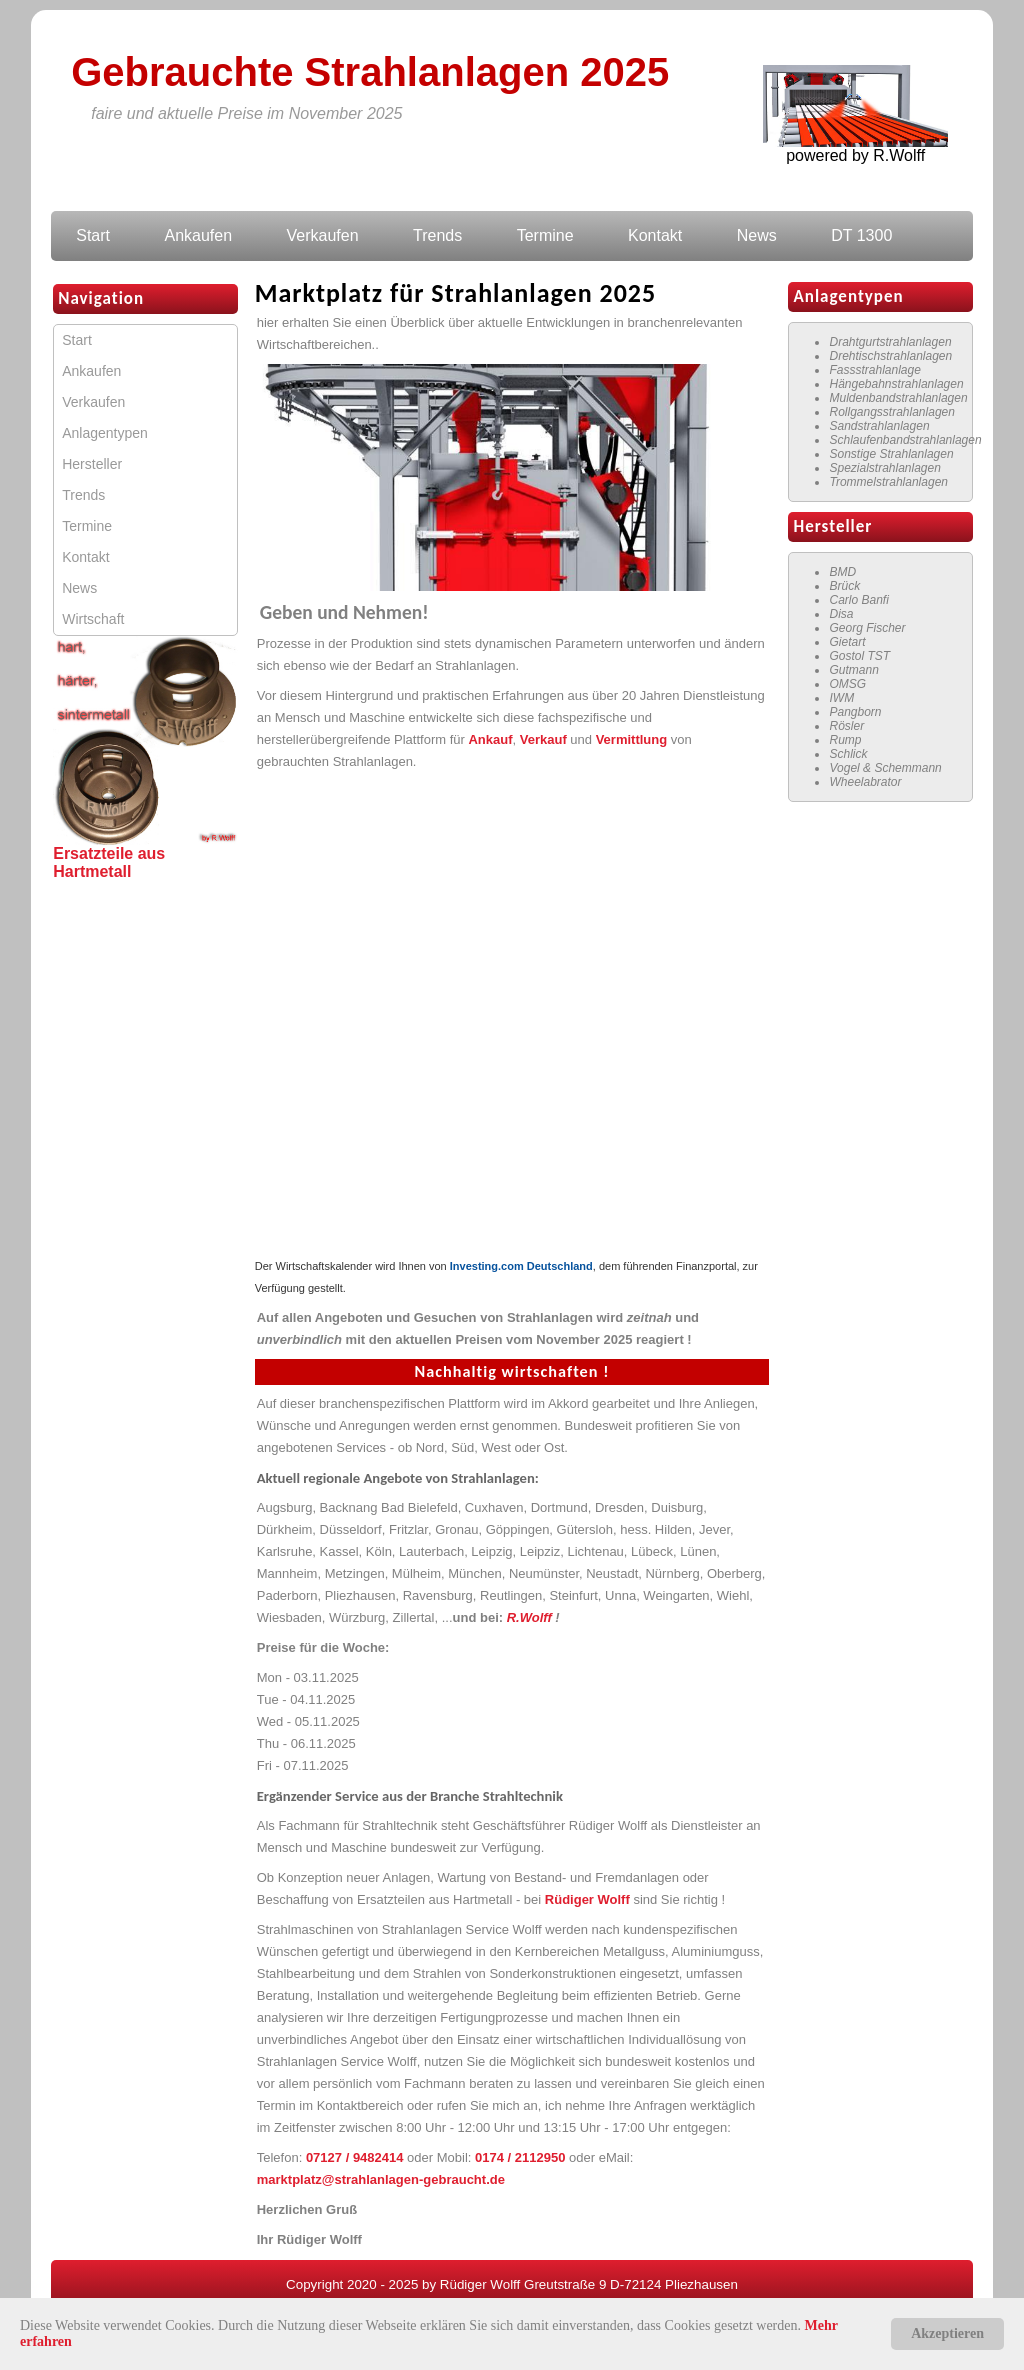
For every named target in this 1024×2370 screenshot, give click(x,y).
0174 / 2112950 (520, 2157)
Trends (437, 235)
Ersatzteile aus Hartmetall (109, 862)
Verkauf (543, 739)
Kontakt (655, 235)
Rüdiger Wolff (587, 1899)
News (757, 235)
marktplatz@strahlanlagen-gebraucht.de (381, 2179)
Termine (545, 235)
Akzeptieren (947, 2333)
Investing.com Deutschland (521, 1266)
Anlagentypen (105, 433)
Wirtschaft (93, 619)
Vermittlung (632, 739)
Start (93, 235)
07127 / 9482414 (355, 2157)
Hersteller (92, 464)
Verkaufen (323, 235)
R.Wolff (531, 1617)
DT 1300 (861, 235)
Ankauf (490, 739)
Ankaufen (198, 235)
